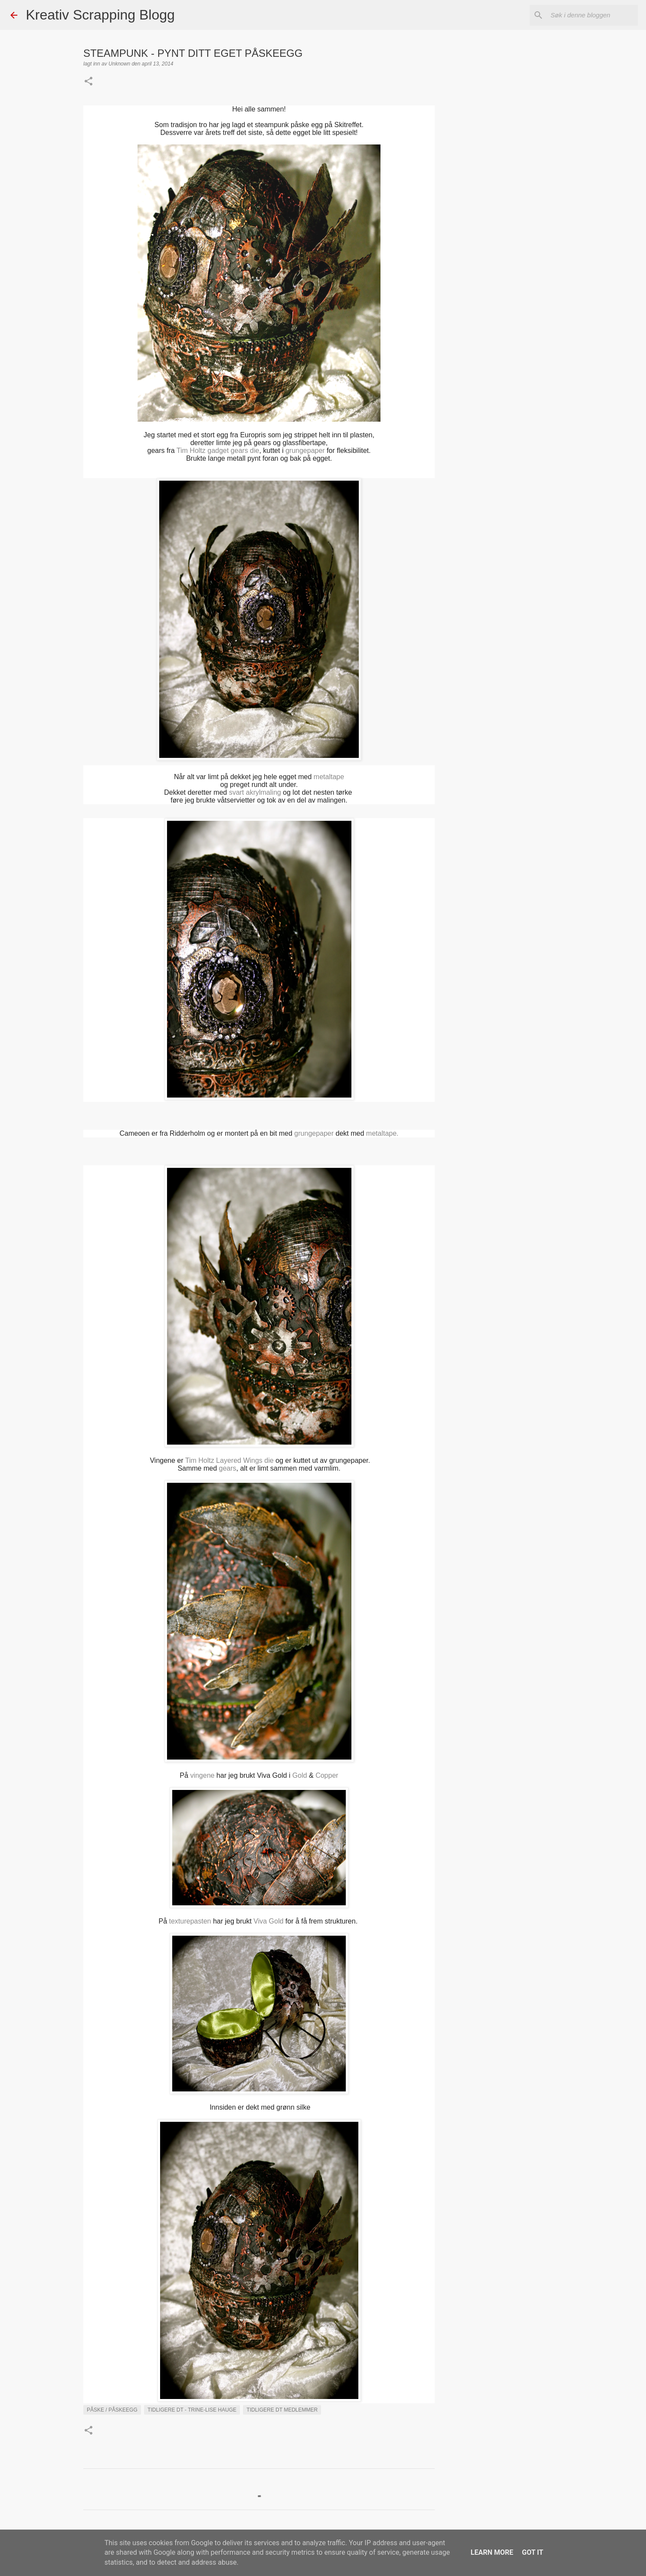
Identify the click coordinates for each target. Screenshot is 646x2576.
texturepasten (190, 1921)
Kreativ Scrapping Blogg (100, 15)
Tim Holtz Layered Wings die (229, 1460)
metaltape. (381, 1133)
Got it (532, 2552)
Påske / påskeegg (112, 2410)
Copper (326, 1775)
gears (227, 1468)
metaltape (329, 776)
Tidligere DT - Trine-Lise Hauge (192, 2410)
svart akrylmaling (255, 792)
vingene (202, 1775)
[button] (88, 82)
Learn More (492, 2552)
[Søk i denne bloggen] (592, 15)
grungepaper (305, 450)
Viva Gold (268, 1921)
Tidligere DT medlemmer (282, 2410)
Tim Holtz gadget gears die (218, 450)
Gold (299, 1775)
